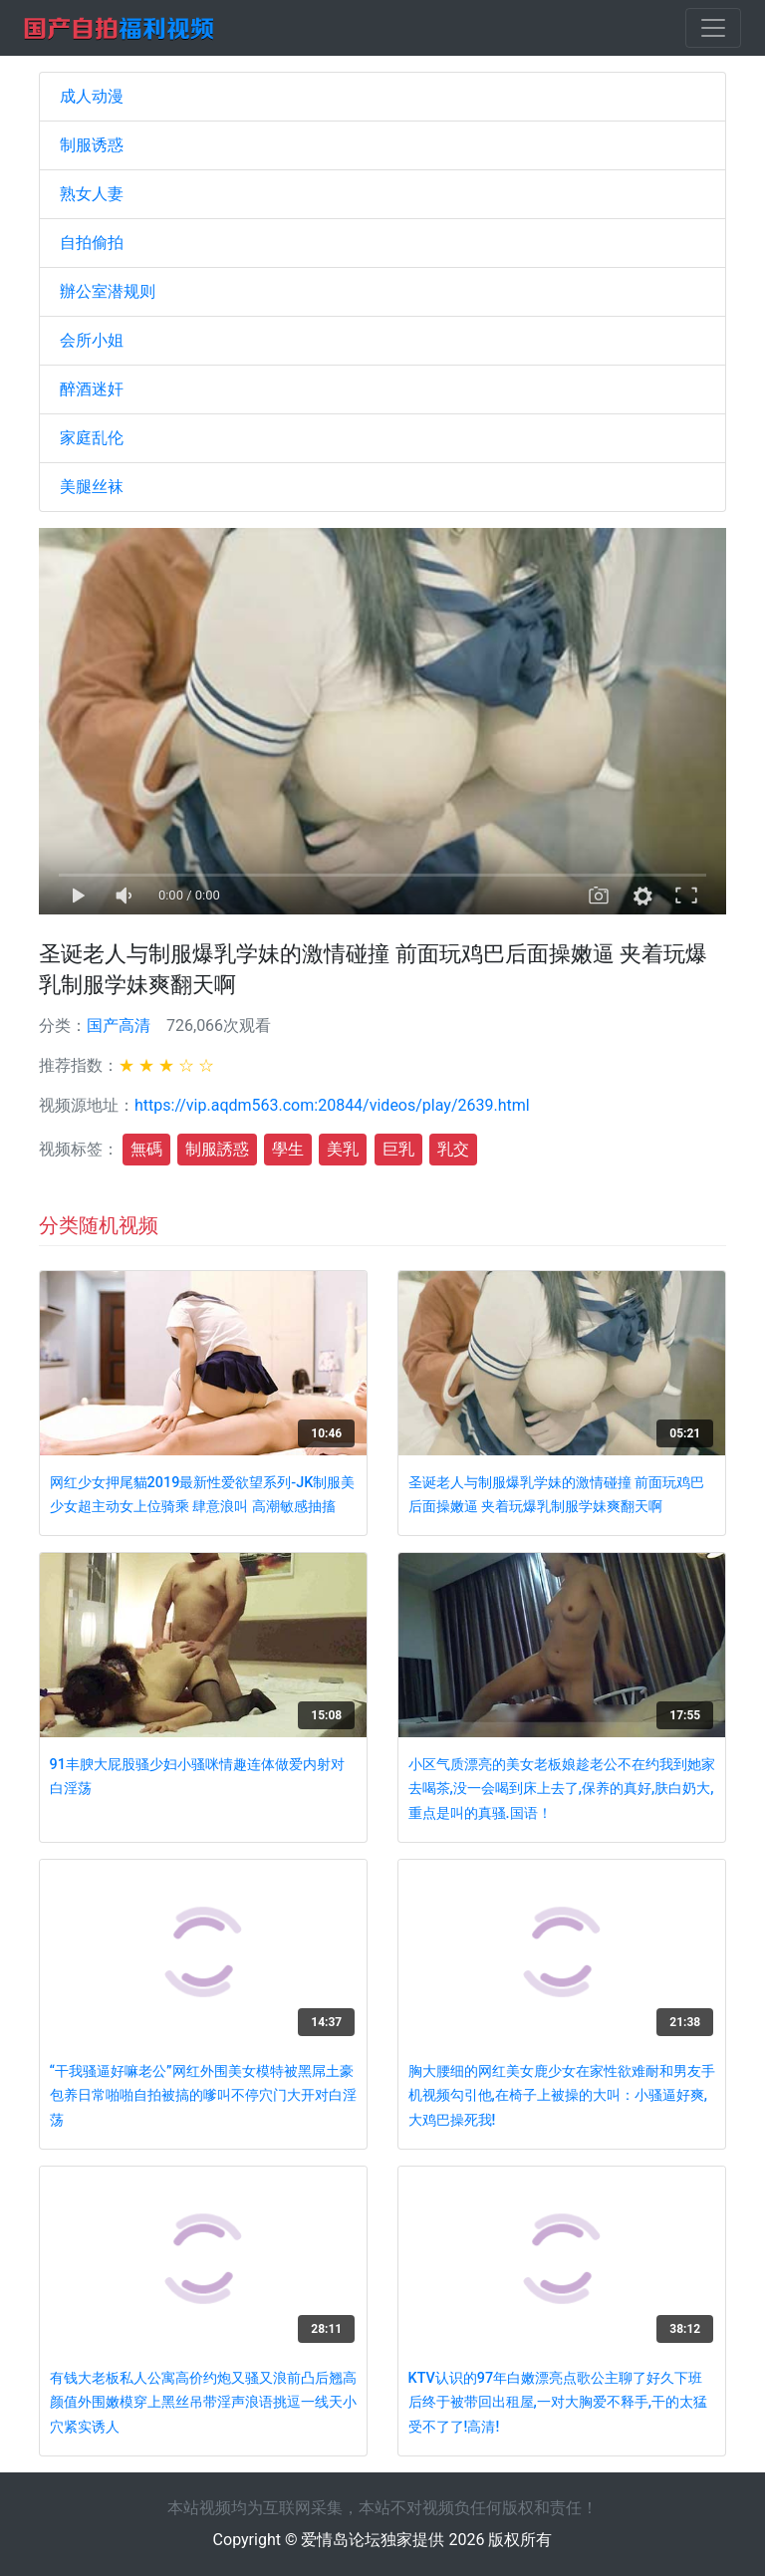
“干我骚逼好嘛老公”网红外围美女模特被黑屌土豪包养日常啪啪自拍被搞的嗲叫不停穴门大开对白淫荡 (203, 2096)
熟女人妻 (92, 193)
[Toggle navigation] (713, 28)
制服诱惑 (92, 144)
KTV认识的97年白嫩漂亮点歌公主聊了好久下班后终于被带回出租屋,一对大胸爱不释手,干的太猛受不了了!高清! (557, 2403)
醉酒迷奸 (92, 389)
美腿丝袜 (92, 486)
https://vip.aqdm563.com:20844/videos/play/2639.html (332, 1105)
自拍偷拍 (92, 242)
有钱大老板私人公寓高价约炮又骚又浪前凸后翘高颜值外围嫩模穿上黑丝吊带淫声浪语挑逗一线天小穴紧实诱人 (203, 2403)
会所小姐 (92, 340)
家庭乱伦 (92, 437)
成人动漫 (92, 96)
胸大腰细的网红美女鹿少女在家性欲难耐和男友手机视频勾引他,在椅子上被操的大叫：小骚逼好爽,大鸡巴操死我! (561, 2096)
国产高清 (118, 1025)
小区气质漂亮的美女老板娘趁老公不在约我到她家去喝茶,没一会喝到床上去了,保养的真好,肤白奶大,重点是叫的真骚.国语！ (561, 1789)
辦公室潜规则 (107, 291)
